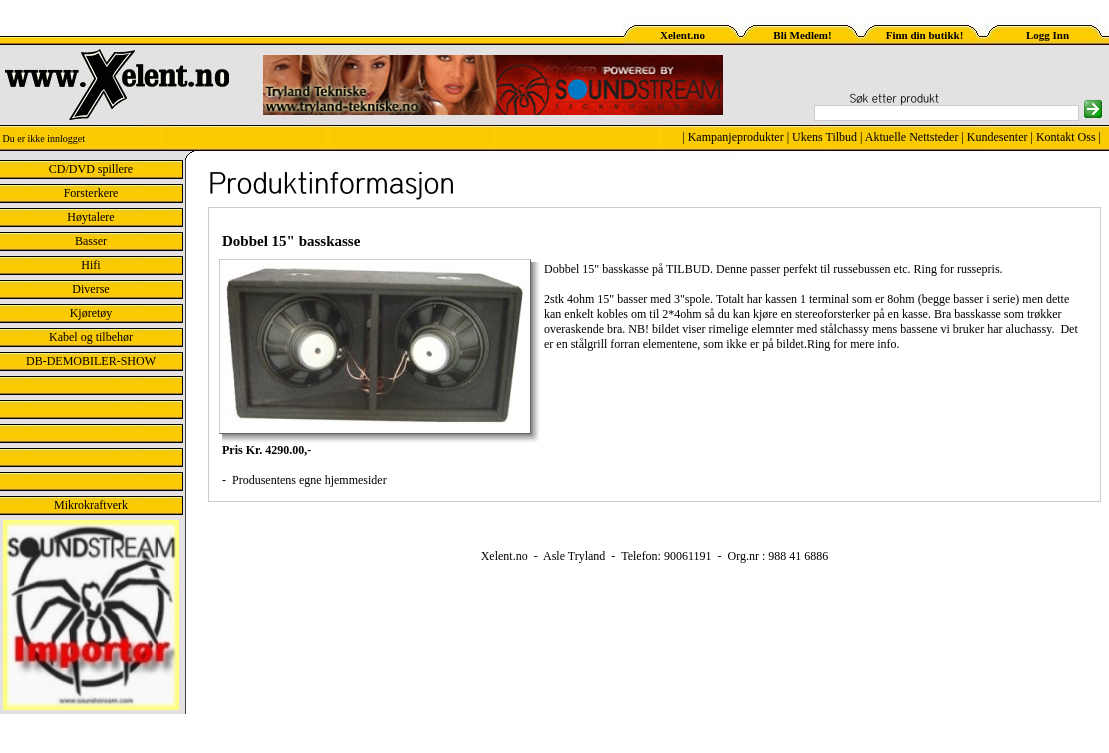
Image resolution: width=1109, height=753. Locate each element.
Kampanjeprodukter (736, 137)
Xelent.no (682, 35)
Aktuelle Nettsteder (912, 137)
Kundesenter (997, 137)
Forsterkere (91, 193)
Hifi (90, 265)
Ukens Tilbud (824, 137)
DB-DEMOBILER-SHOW (91, 361)
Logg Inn (1047, 35)
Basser (91, 241)
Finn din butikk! (925, 35)
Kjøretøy (91, 313)
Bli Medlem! (802, 35)
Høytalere (90, 217)
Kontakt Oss (1066, 137)
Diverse (90, 289)
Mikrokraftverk (91, 505)
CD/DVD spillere (91, 169)
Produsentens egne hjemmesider (308, 480)
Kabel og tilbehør (91, 337)
